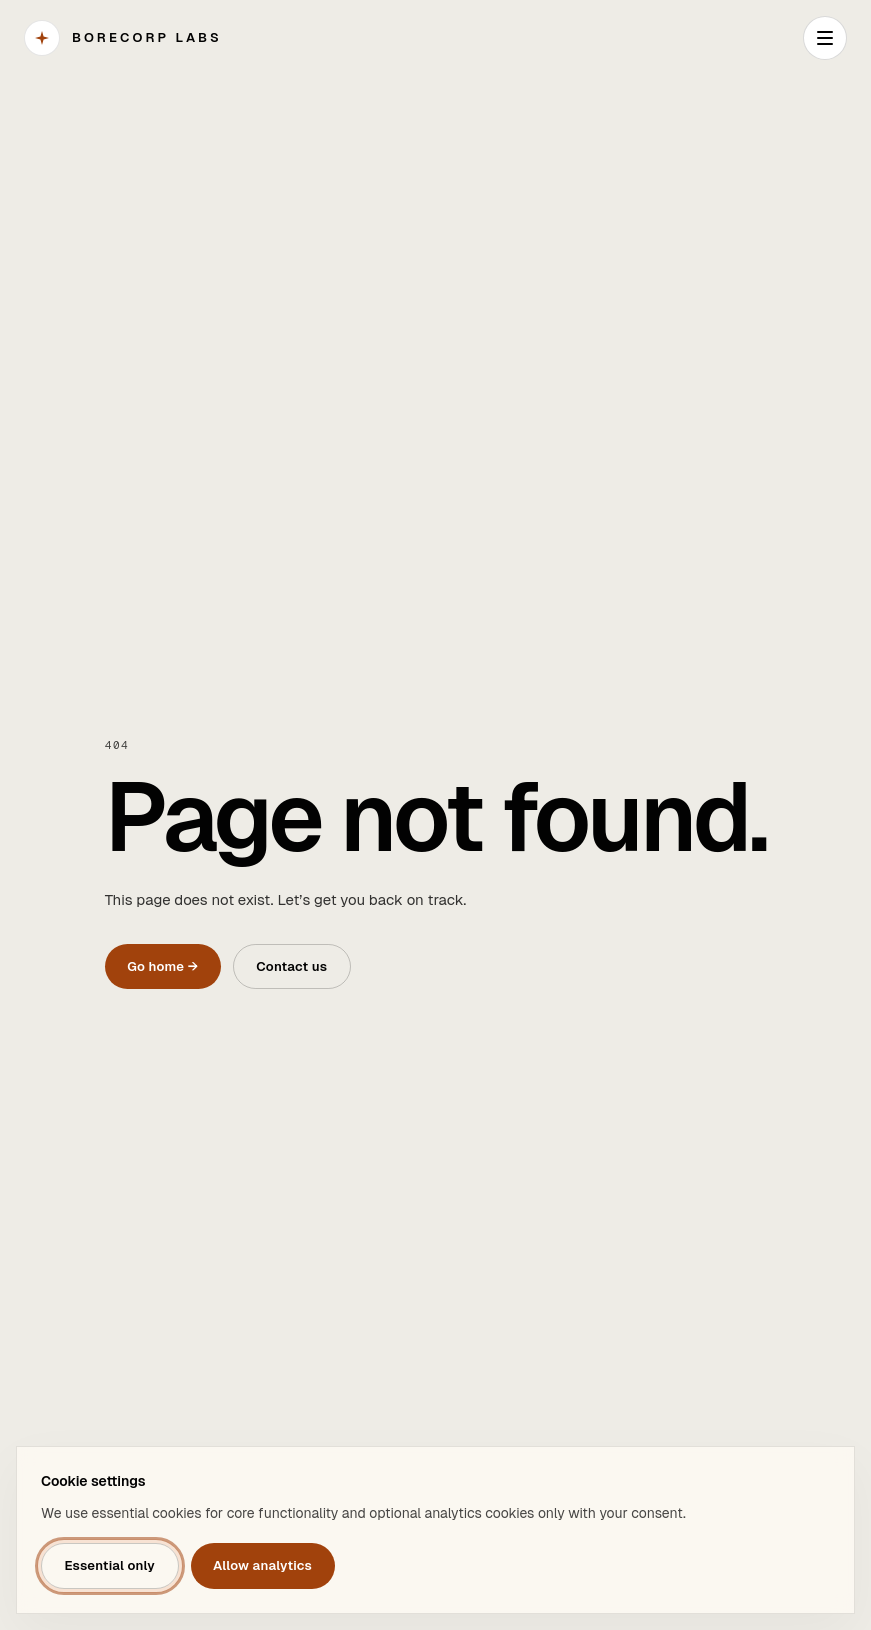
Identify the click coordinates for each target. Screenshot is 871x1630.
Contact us (291, 966)
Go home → (162, 966)
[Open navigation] (825, 38)
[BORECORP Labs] (123, 38)
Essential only (109, 1565)
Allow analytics (262, 1565)
